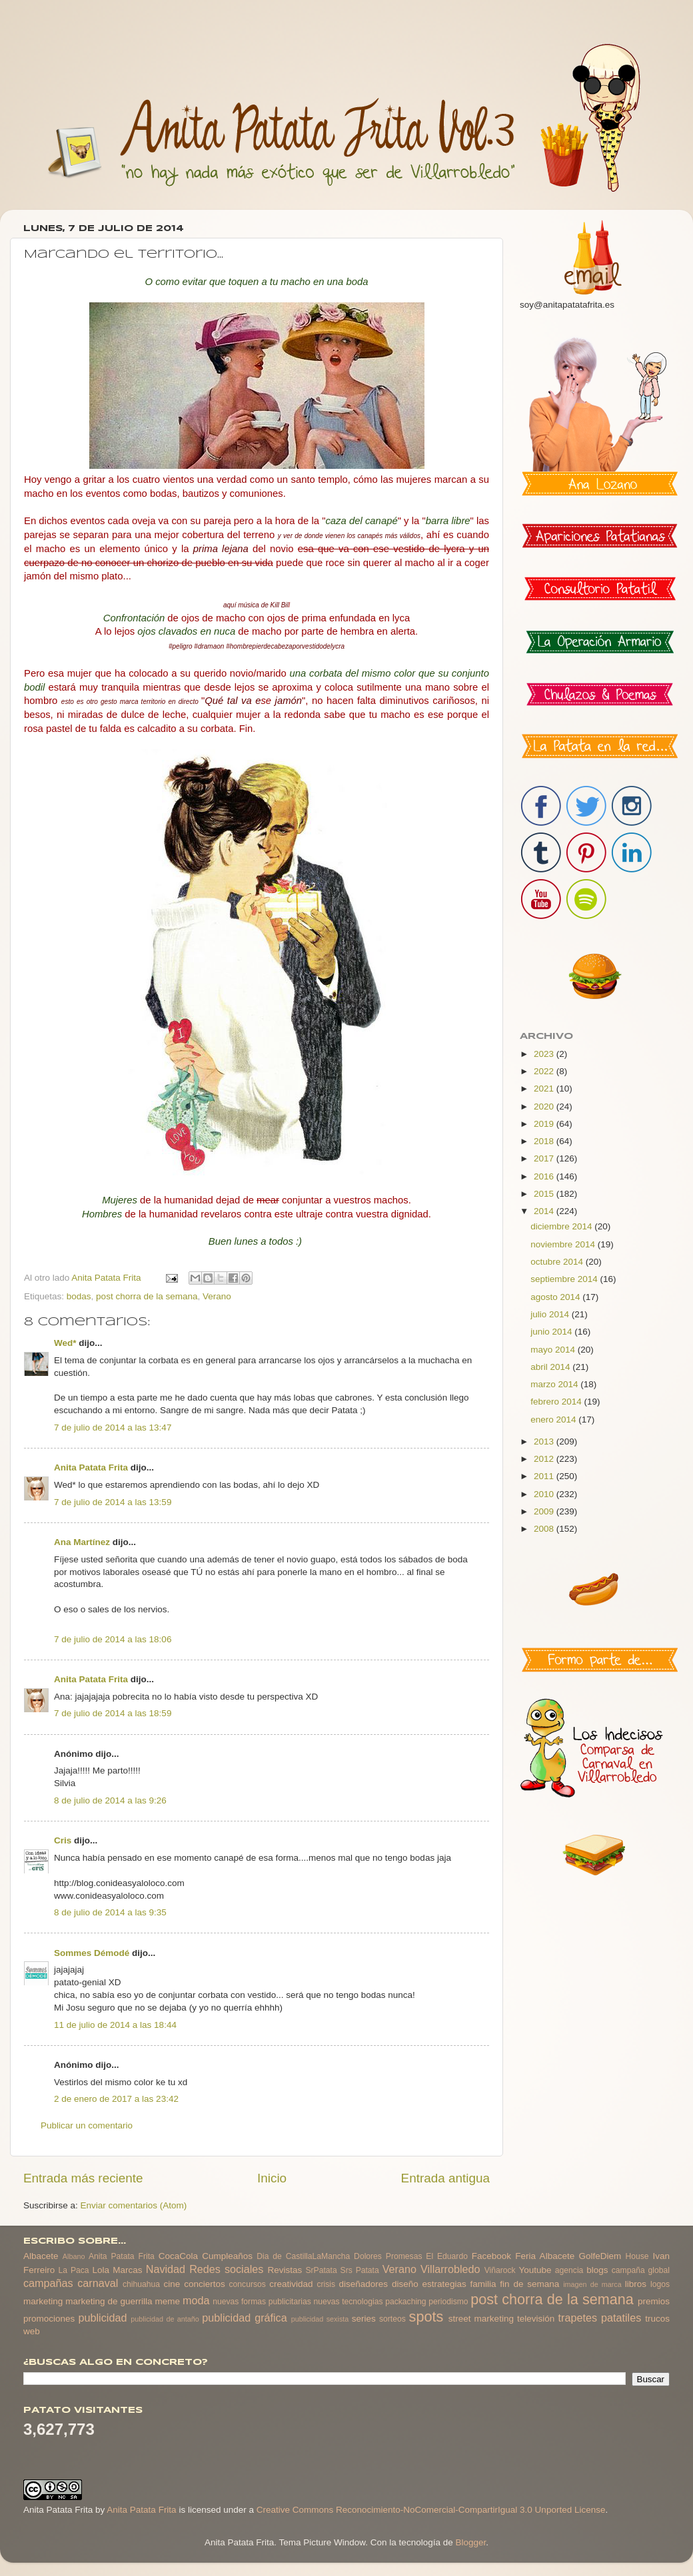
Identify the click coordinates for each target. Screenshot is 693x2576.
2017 (545, 1158)
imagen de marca (592, 2284)
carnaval (97, 2283)
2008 (545, 1529)
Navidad (165, 2269)
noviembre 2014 (564, 1244)
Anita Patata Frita (91, 1467)
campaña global (641, 2270)
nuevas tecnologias (347, 2301)
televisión (535, 2319)
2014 (545, 1211)
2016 (545, 1176)
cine (172, 2284)
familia (483, 2284)
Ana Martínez (82, 1542)
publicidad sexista (320, 2319)
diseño (405, 2284)
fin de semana (529, 2284)
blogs (597, 2270)
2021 (545, 1089)
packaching (405, 2301)
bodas (79, 1296)
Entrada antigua (445, 2178)
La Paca (74, 2270)
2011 (545, 1476)
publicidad (102, 2318)
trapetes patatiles (600, 2318)
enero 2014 (554, 1420)
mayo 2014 (554, 1350)
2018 (545, 1141)
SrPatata (321, 2270)
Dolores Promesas (388, 2256)
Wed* (65, 1343)
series (364, 2319)
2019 (545, 1124)
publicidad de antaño (165, 2319)
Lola (100, 2270)
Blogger (470, 2542)
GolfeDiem (599, 2256)
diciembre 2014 (562, 1226)
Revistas (284, 2270)
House (636, 2256)
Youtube (535, 2270)
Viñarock (500, 2270)
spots (426, 2316)
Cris (62, 1840)
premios (654, 2301)
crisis (326, 2284)
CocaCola (178, 2256)
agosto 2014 (556, 1297)
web (31, 2331)
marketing (43, 2301)
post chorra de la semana (146, 1296)
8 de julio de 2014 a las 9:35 (110, 1912)
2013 (545, 1442)
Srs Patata (360, 2270)
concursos (247, 2284)
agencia (569, 2270)
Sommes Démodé (91, 1953)
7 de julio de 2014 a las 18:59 (112, 1713)
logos (660, 2284)
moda (196, 2300)
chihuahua (141, 2284)
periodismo (448, 2301)
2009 (545, 1511)
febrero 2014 (557, 1402)
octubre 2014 (558, 1262)
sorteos (392, 2319)
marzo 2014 (555, 1384)
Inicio (272, 2178)
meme (168, 2301)
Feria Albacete (544, 2256)
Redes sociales (226, 2269)
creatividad (291, 2284)
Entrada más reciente (83, 2178)
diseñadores (363, 2284)
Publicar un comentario (87, 2125)
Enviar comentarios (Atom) (134, 2205)
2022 (545, 1071)
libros (635, 2284)
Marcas (127, 2270)
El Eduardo (447, 2256)
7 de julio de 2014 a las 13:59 (112, 1502)
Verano (217, 1296)
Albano (74, 2256)
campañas (48, 2283)
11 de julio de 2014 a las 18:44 (115, 2025)
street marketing (481, 2319)
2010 (545, 1494)
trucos (657, 2319)
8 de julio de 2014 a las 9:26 (110, 1800)
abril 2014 (551, 1367)
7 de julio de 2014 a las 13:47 (112, 1428)
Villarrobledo (450, 2269)
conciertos (204, 2284)
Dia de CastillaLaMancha (303, 2256)
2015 (545, 1194)
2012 (545, 1459)
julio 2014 (551, 1314)
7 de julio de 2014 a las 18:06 (112, 1639)
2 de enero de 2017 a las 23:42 (116, 2099)
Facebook (491, 2256)
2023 (545, 1054)
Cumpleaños (227, 2256)
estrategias (444, 2284)
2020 (545, 1107)
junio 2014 (552, 1332)
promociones (49, 2319)
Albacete (41, 2256)
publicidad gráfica (244, 2318)
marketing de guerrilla (108, 2301)
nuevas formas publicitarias (262, 2301)
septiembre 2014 (565, 1279)
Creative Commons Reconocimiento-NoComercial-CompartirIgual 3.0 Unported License (431, 2510)
